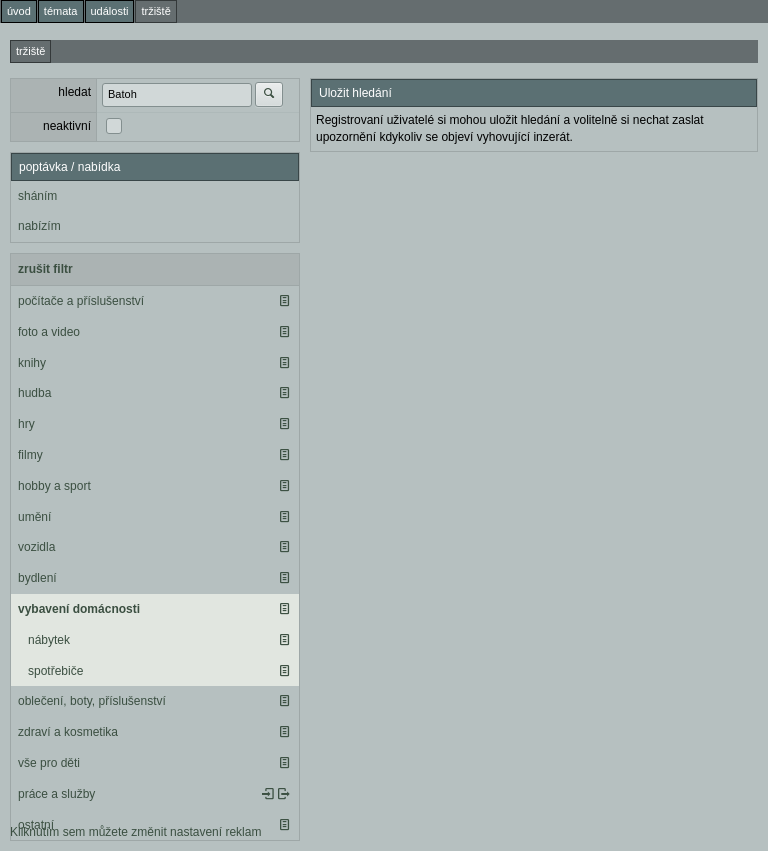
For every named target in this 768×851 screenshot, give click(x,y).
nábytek (49, 640)
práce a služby (56, 794)
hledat (74, 92)
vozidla (36, 547)
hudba (34, 393)
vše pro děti (49, 763)
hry (26, 424)
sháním (37, 196)
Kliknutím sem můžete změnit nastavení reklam (135, 832)
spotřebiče (55, 671)
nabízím (39, 226)
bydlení (37, 578)
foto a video (49, 332)
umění (34, 517)
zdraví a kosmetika (68, 732)
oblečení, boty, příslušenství (92, 701)
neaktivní (67, 126)
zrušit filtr (45, 269)
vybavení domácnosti (79, 609)
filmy (30, 455)
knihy (32, 363)
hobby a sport (54, 486)
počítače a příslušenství (81, 301)
